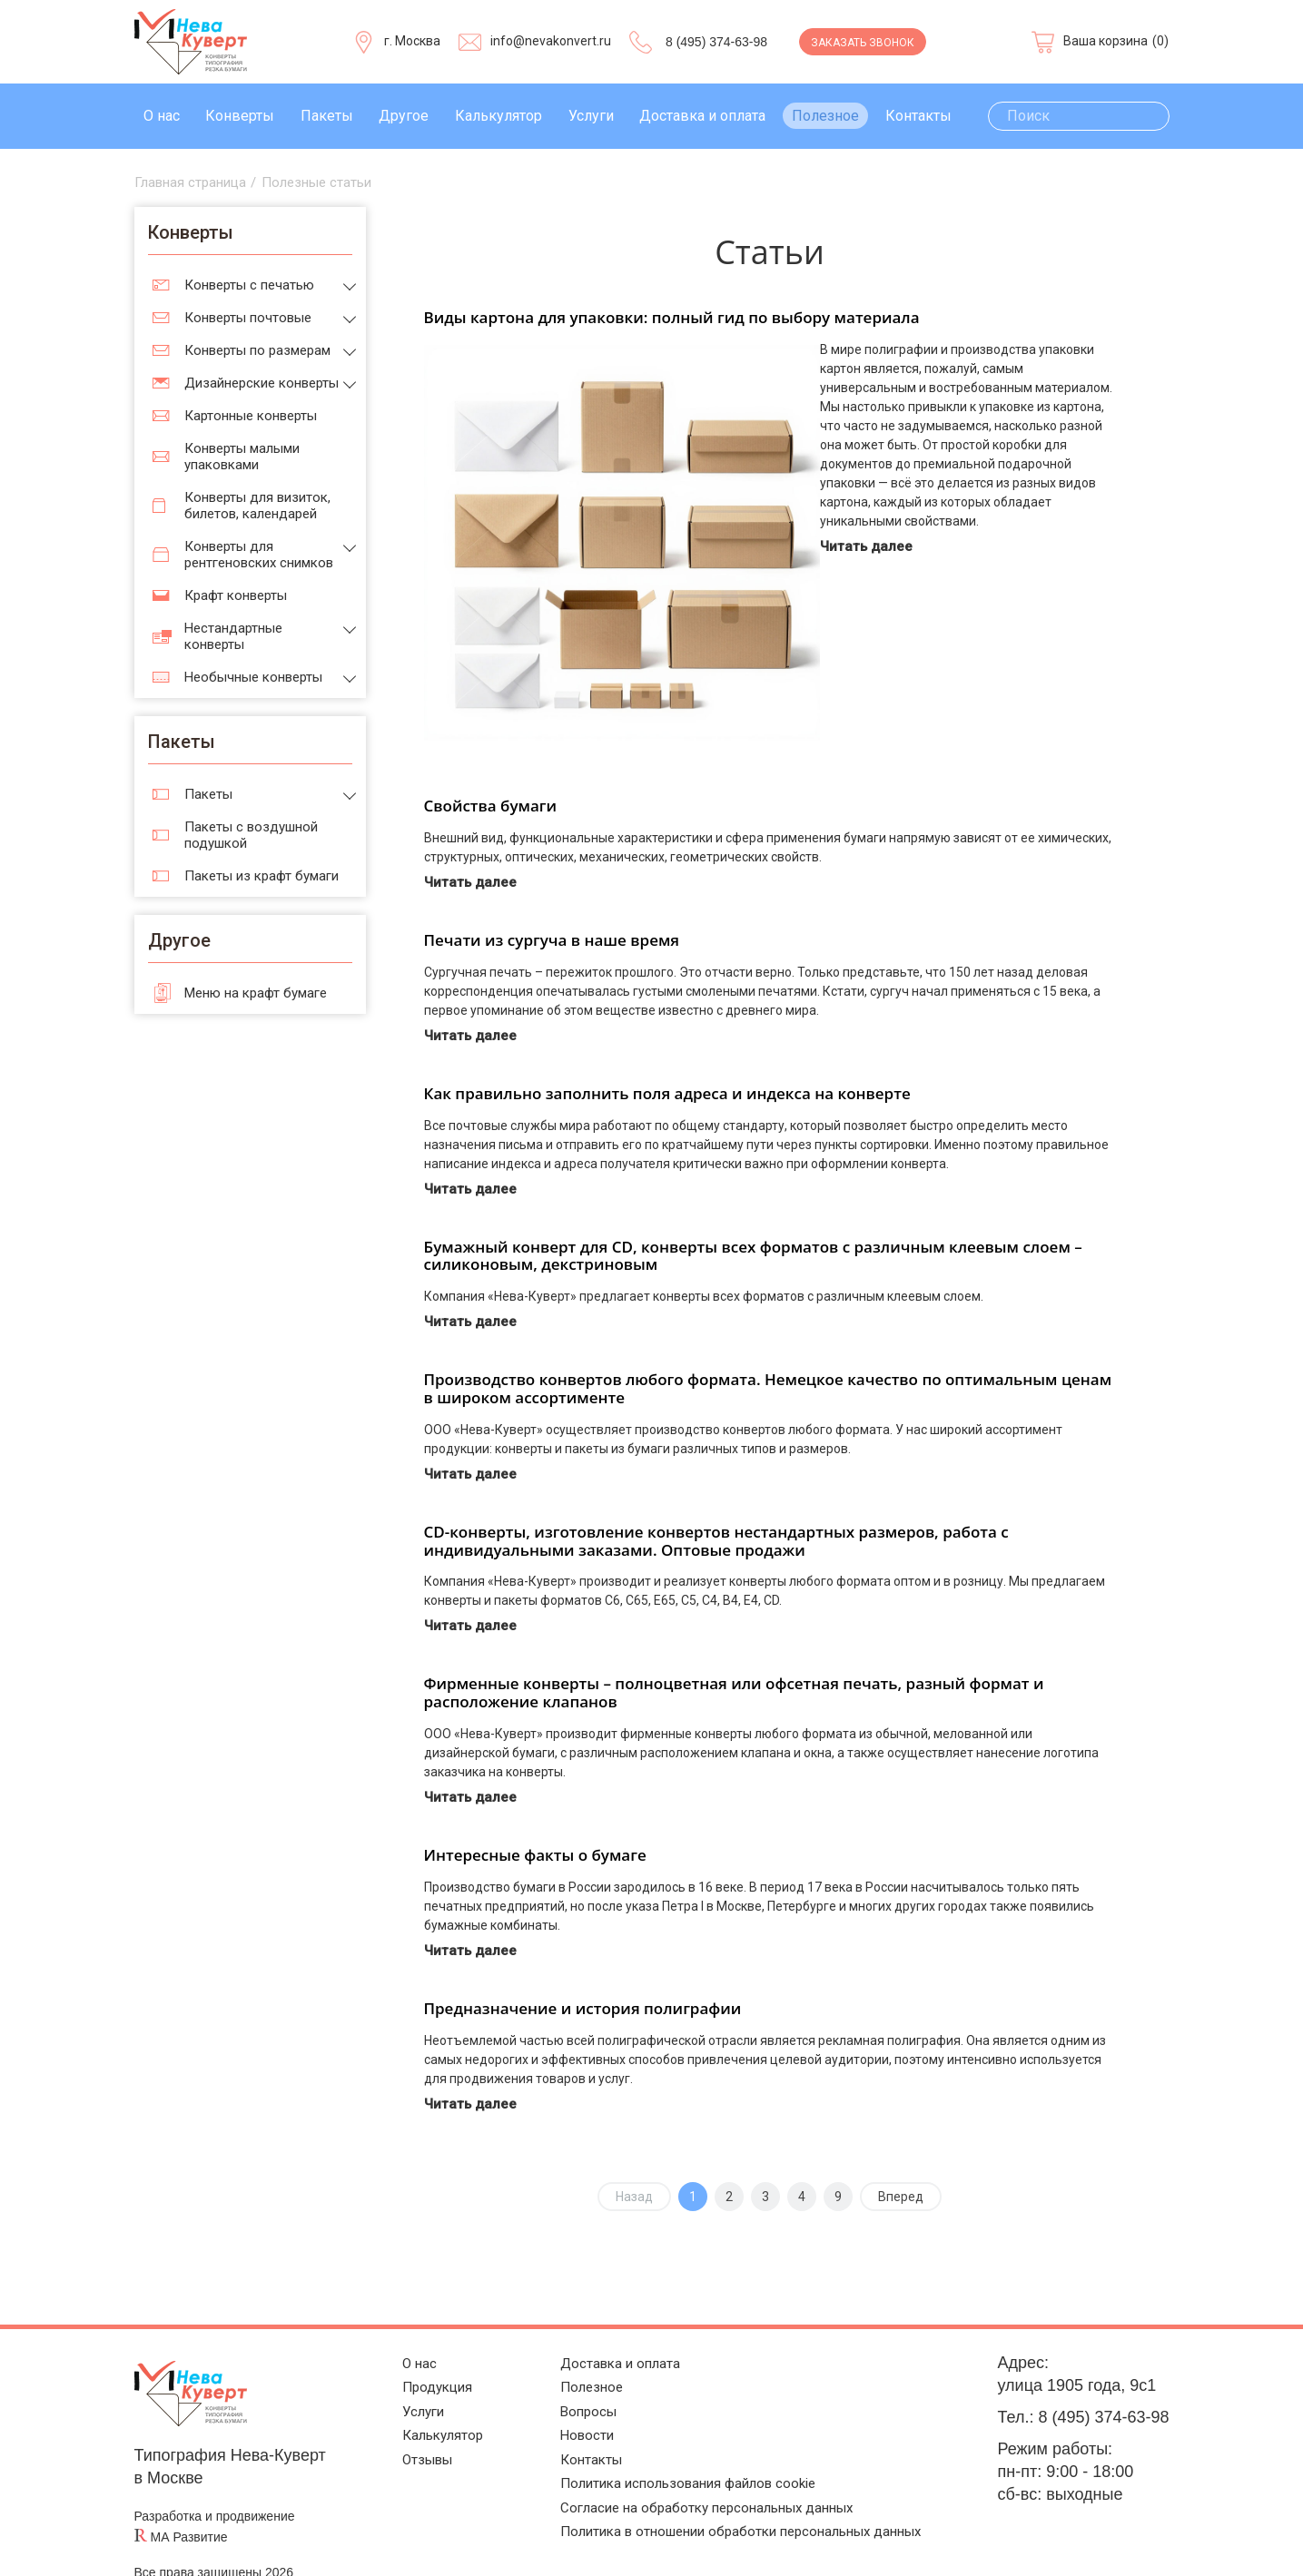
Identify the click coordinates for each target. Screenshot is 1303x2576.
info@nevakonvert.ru (550, 41)
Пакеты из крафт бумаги (261, 876)
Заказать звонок (862, 42)
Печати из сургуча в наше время (552, 907)
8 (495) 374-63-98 (716, 41)
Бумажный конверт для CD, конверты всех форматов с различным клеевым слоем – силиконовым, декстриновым (753, 1223)
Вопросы (554, 2389)
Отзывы (405, 2445)
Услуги (591, 115)
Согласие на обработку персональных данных (694, 2502)
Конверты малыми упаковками (242, 456)
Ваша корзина (1105, 41)
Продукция (417, 2361)
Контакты (918, 115)
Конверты (239, 115)
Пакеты (327, 115)
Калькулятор (498, 115)
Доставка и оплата (702, 115)
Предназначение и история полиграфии (583, 1975)
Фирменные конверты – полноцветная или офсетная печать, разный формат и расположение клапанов (734, 1659)
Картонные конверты (250, 416)
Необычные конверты (253, 677)
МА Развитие (189, 2504)
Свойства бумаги (491, 772)
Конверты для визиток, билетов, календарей (257, 505)
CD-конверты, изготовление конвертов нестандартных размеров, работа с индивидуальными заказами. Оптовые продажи (716, 1508)
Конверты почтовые (247, 318)
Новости (552, 2417)
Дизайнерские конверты (261, 383)
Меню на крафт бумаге (255, 993)
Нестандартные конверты (233, 636)
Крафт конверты (235, 595)
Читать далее (870, 546)
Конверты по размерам (257, 350)
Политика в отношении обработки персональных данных (734, 2530)
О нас (161, 115)
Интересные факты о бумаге (535, 1822)
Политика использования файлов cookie (671, 2473)
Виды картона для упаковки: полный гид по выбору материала (672, 317)
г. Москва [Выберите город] (412, 41)
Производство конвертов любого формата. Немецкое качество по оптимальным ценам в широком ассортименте (768, 1355)
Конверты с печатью (249, 285)
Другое (404, 115)
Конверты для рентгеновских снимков (258, 554)
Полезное (825, 115)
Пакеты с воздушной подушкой (251, 835)
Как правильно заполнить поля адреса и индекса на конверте (667, 1060)
